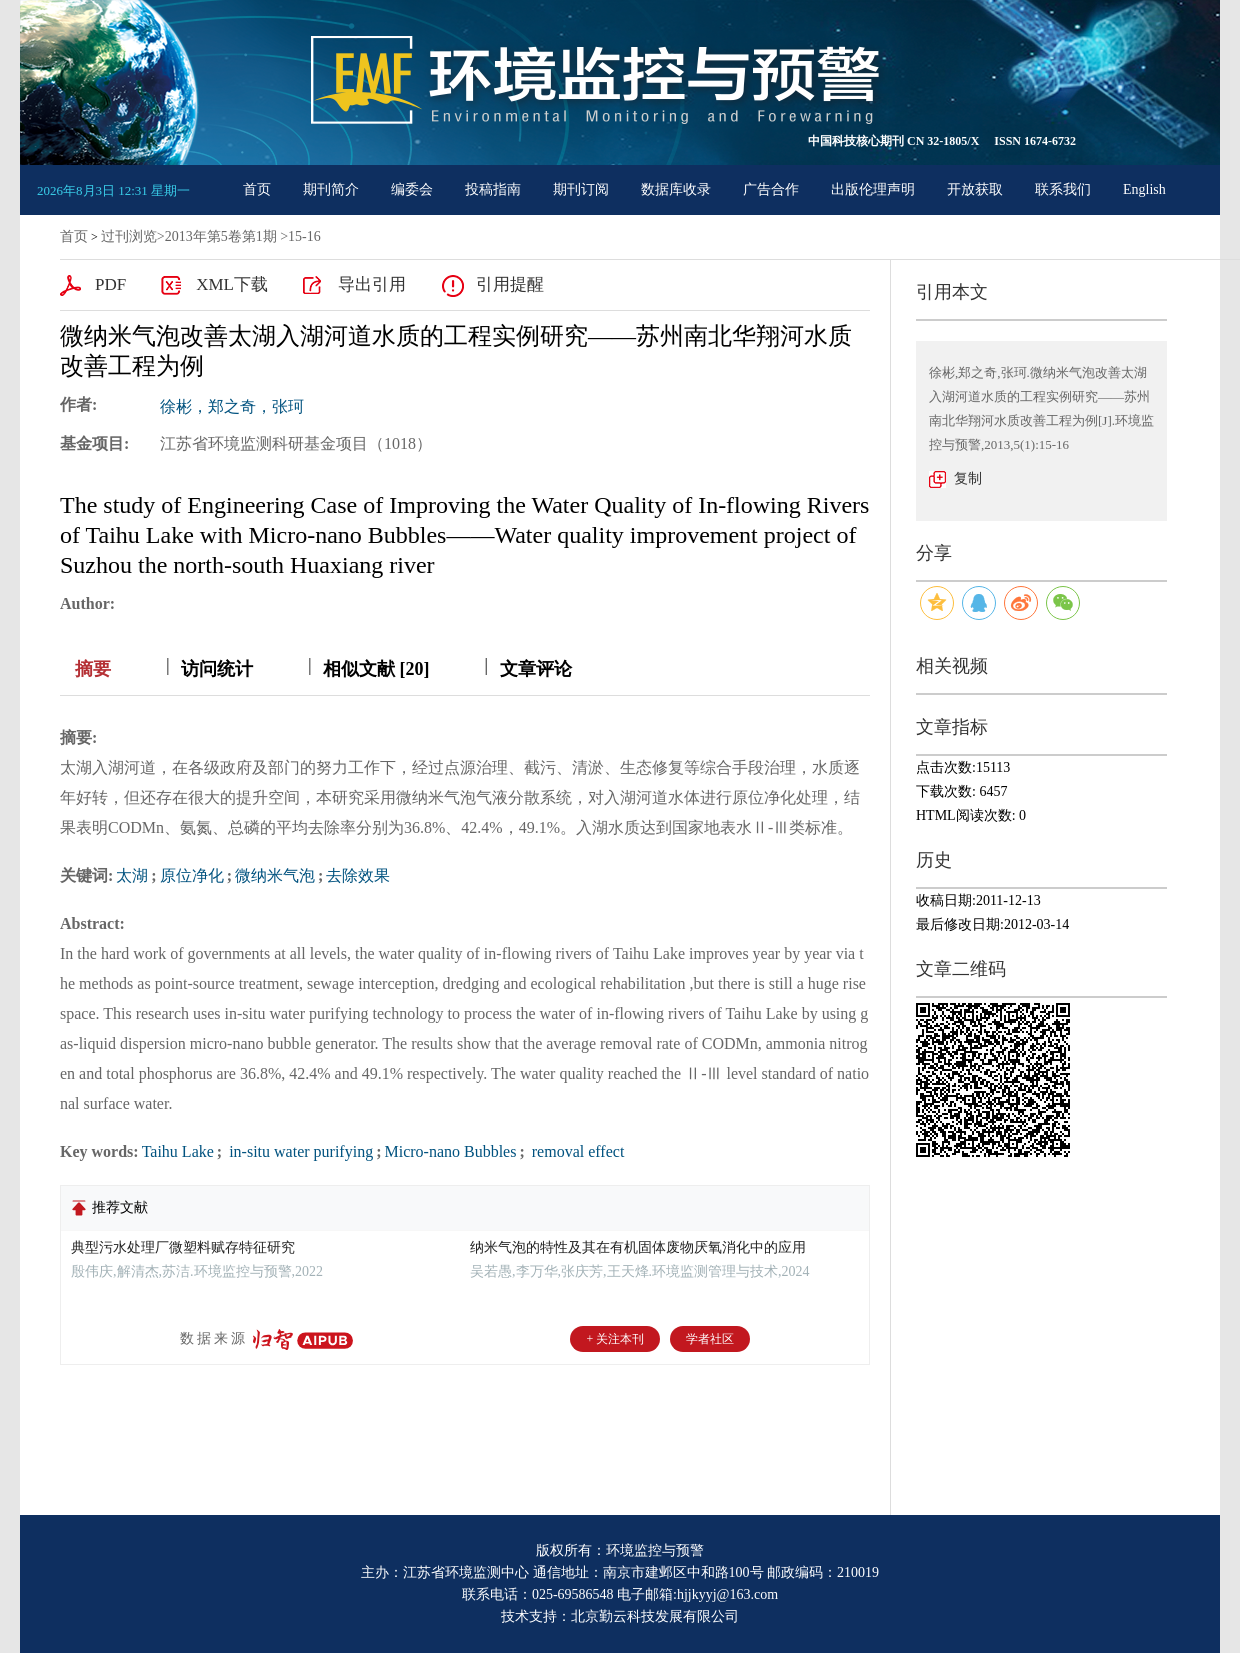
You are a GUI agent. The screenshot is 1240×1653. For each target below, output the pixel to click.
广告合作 (771, 189)
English (1144, 189)
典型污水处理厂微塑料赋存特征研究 (183, 1247)
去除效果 (358, 875)
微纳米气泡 (275, 875)
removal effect (576, 1151)
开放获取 (975, 189)
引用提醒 (510, 284)
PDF (110, 284)
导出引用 (372, 284)
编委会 (412, 189)
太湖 (132, 875)
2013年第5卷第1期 (221, 236)
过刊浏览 (129, 236)
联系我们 (1063, 189)
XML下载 (232, 284)
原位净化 (192, 875)
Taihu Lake (178, 1151)
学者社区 (710, 1339)
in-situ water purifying (299, 1151)
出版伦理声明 (873, 189)
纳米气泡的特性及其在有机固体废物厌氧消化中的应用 (638, 1247)
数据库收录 (676, 189)
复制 (968, 478)
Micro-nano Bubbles (450, 1151)
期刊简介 (331, 189)
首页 (257, 189)
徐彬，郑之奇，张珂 (232, 406)
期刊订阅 (581, 189)
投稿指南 (493, 189)
